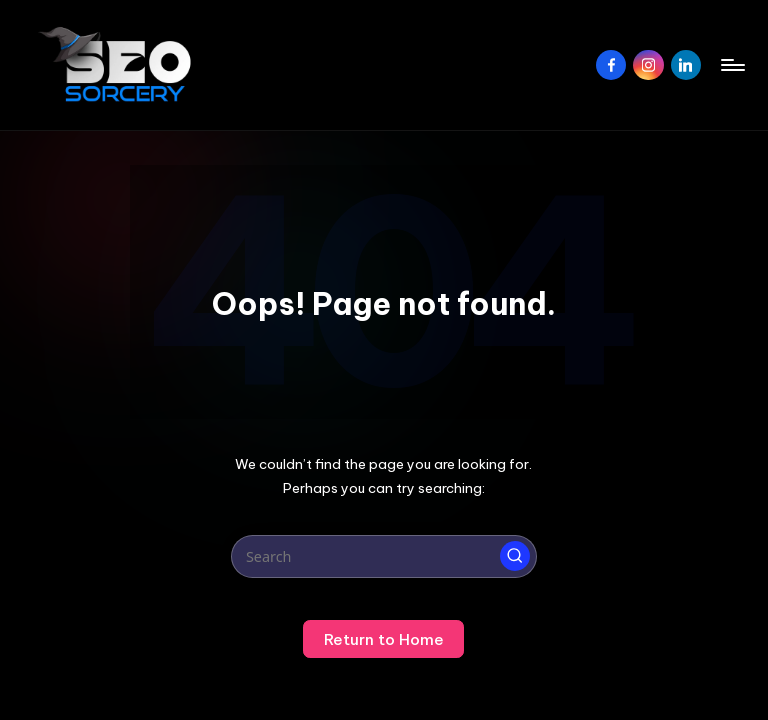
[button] (515, 556)
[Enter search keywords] (383, 556)
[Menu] (731, 65)
